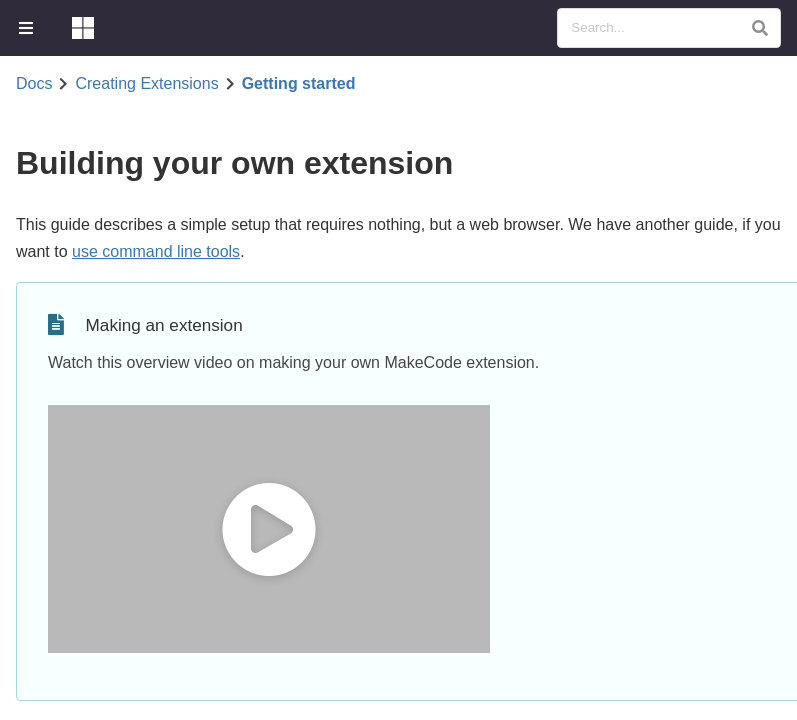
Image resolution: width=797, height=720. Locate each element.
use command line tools (156, 251)
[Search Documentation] (669, 28)
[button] (759, 28)
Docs (34, 84)
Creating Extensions (146, 84)
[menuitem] (28, 28)
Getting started (299, 84)
